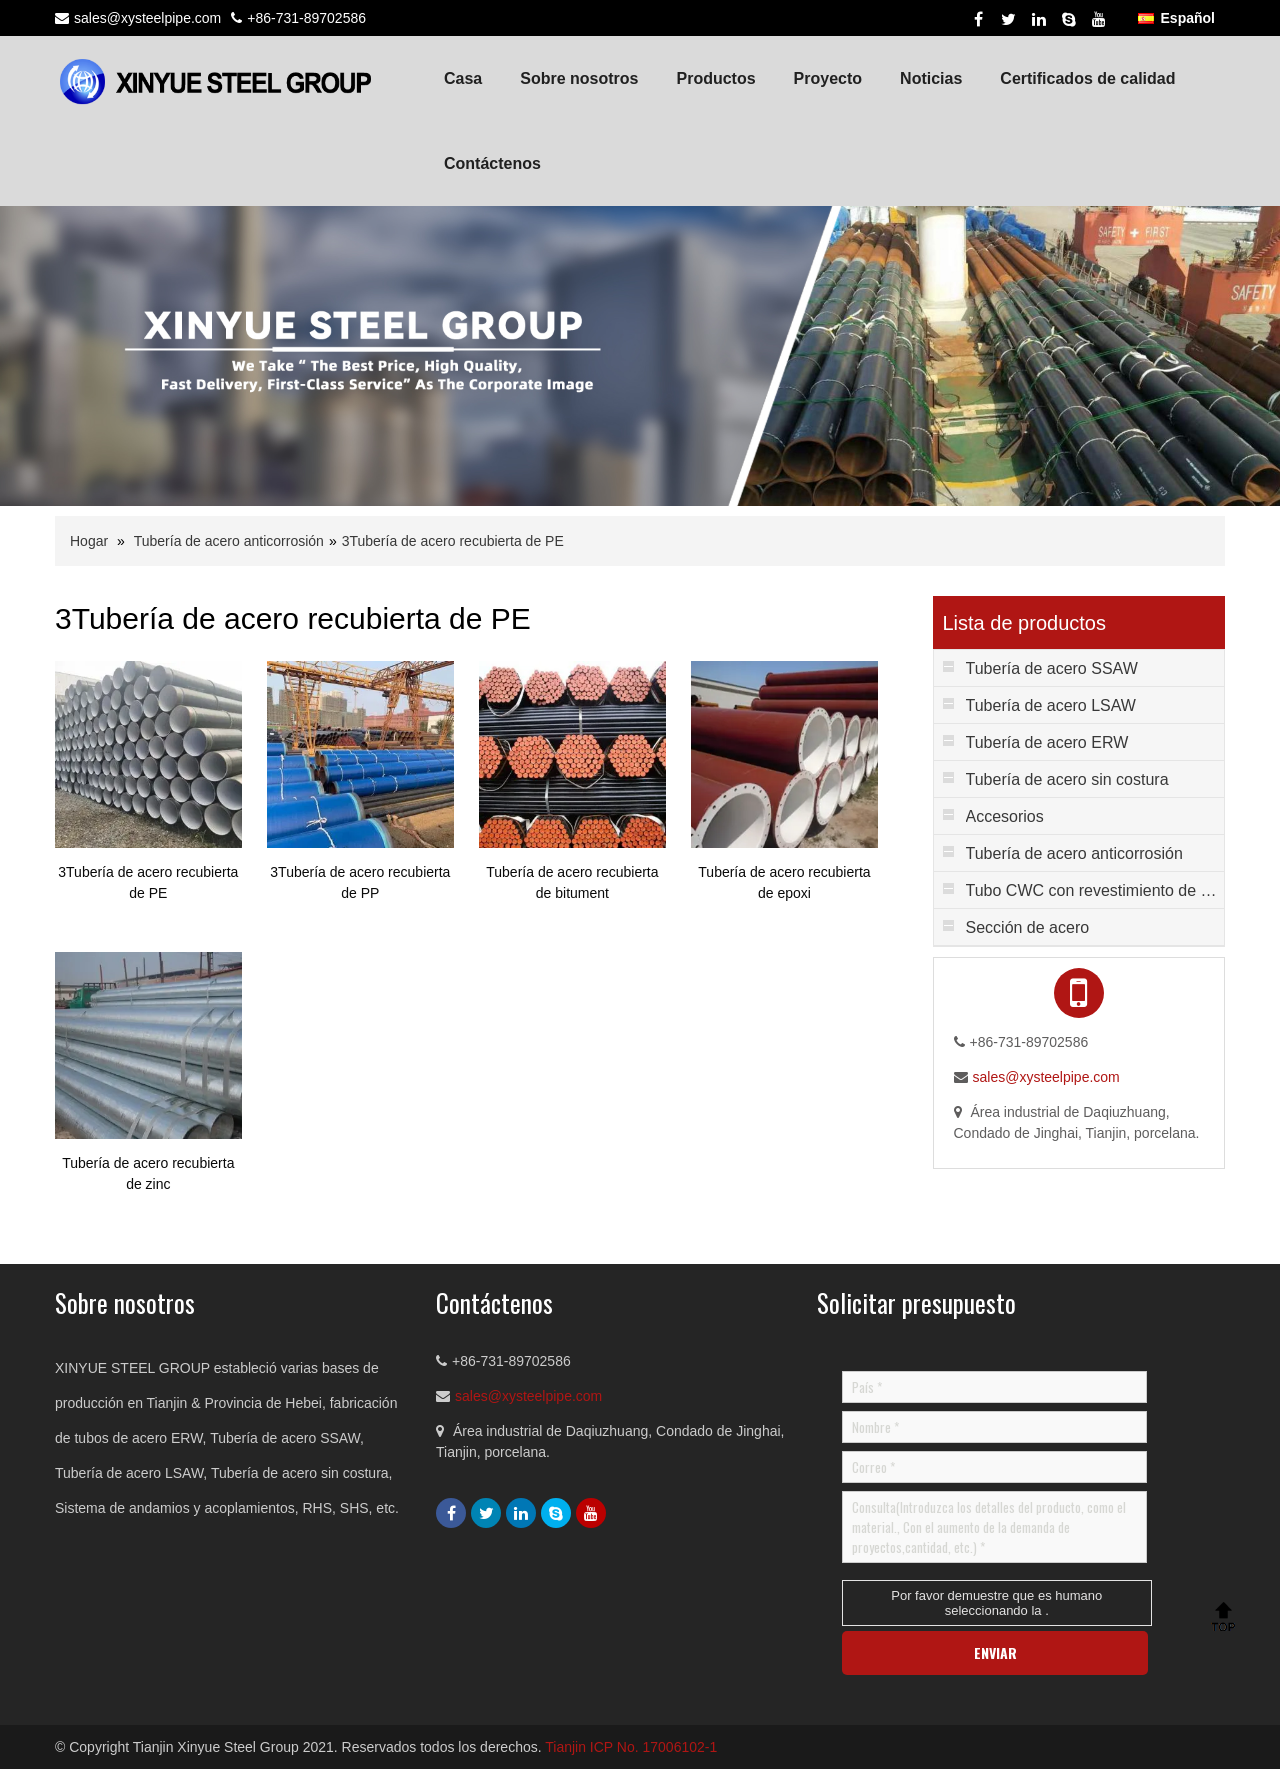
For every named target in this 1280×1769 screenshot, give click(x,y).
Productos (715, 78)
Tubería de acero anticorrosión (229, 541)
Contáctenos (492, 163)
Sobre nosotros (579, 78)
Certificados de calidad (1087, 78)
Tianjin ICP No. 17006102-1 (631, 1747)
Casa (463, 78)
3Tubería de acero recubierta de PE (453, 541)
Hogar (89, 541)
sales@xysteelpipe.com (147, 18)
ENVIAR (995, 1652)
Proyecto (828, 78)
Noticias (931, 78)
